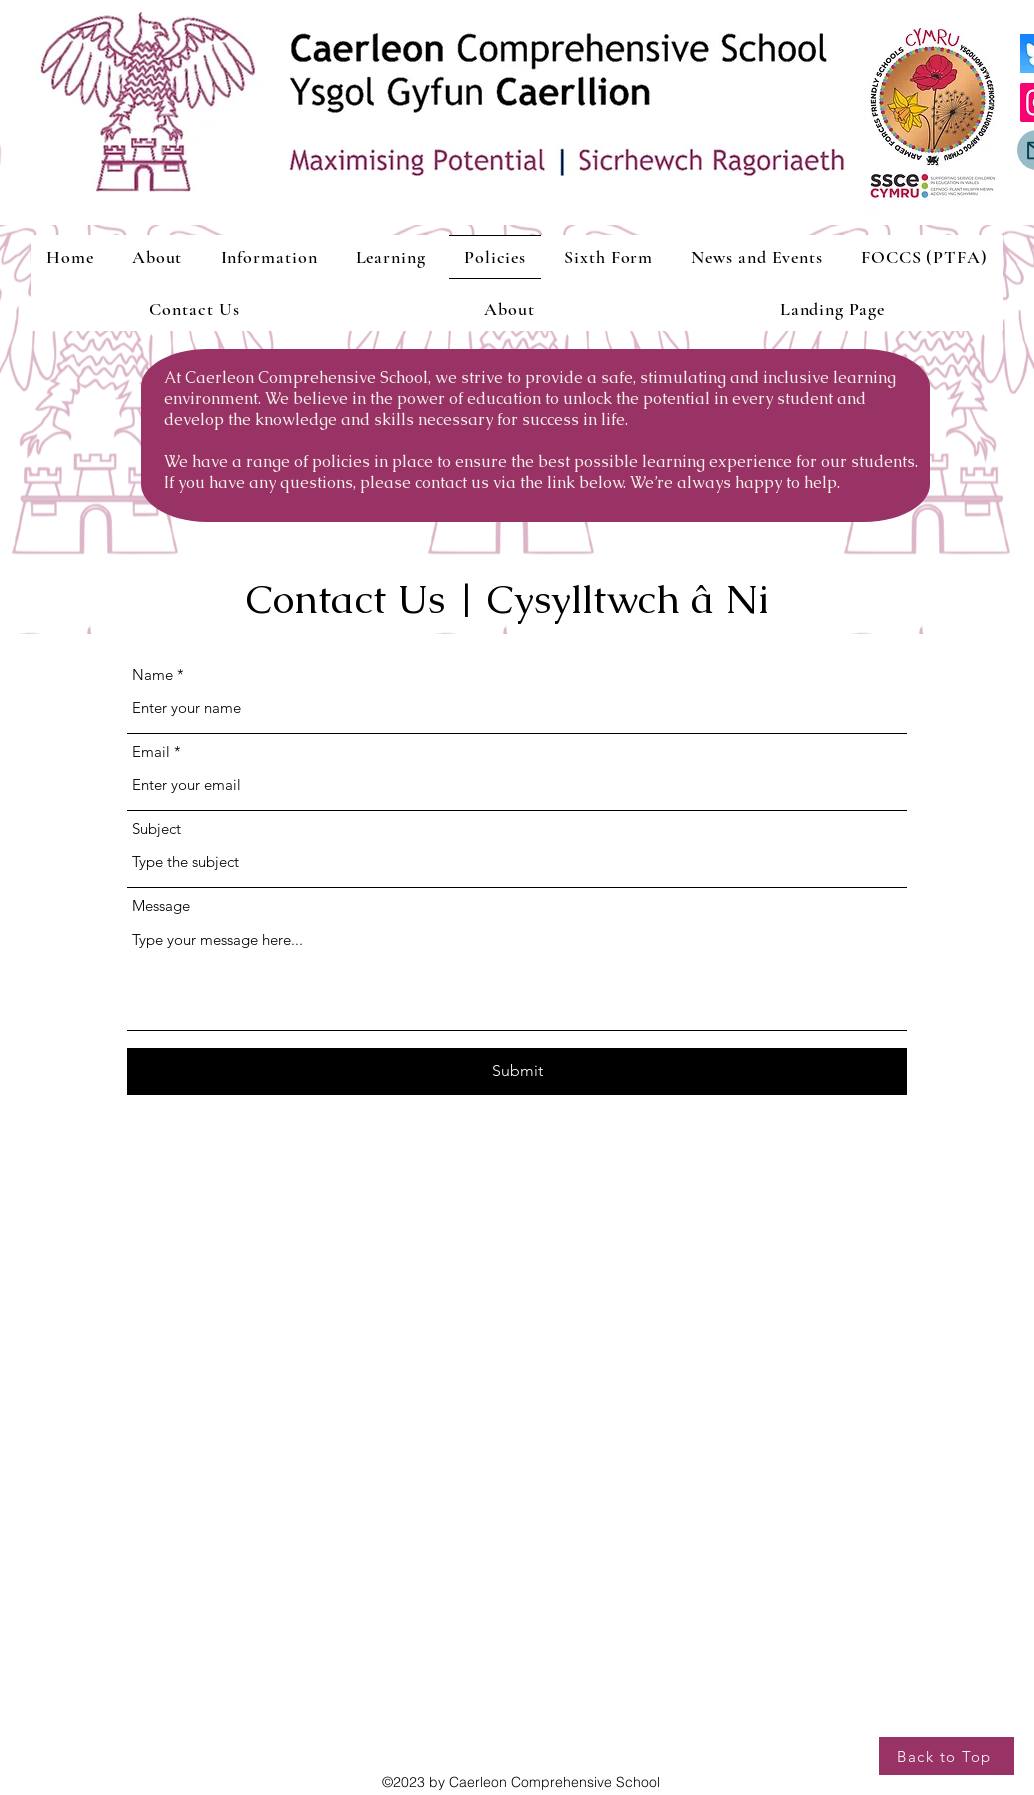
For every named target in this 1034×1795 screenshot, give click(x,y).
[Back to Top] (946, 1756)
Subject (156, 828)
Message (161, 905)
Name (152, 674)
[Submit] (517, 1071)
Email (151, 751)
